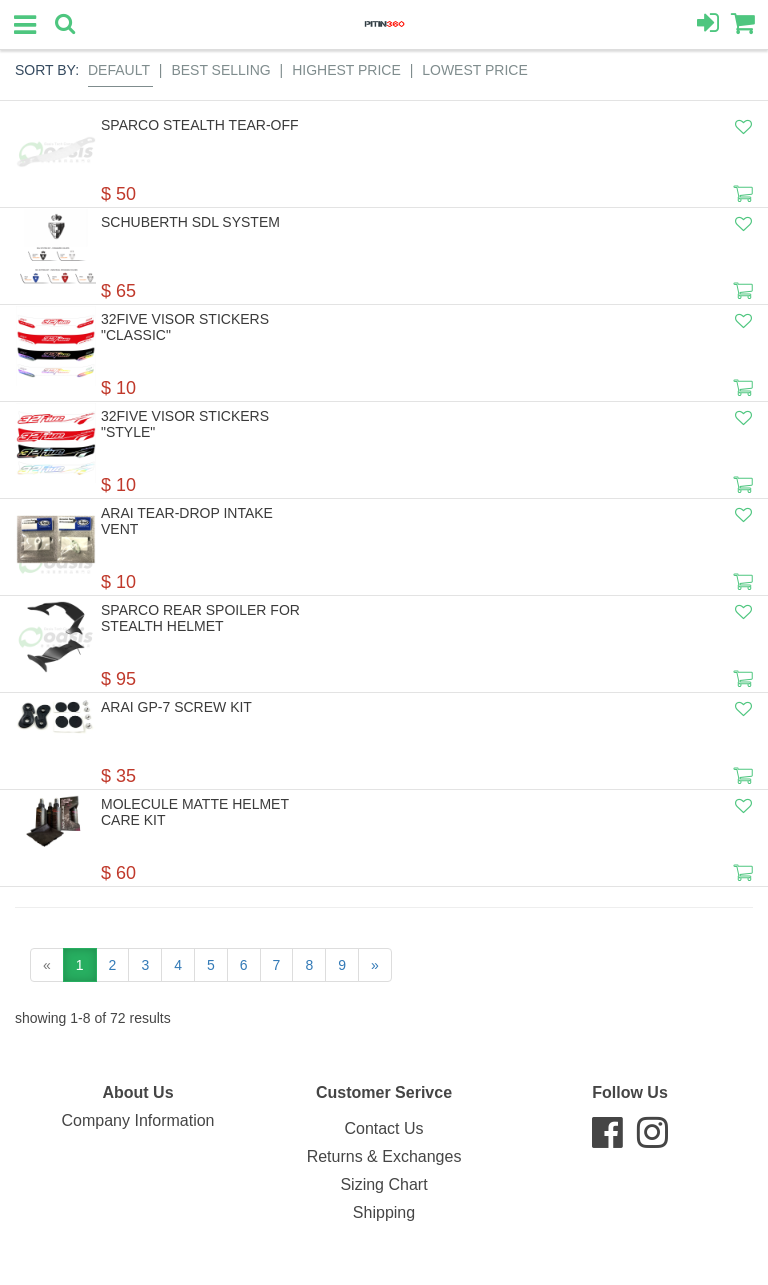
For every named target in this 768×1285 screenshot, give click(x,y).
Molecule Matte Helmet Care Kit (195, 812)
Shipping (384, 1212)
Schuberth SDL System (190, 222)
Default (119, 70)
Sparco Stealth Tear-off (200, 125)
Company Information (138, 1120)
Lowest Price (475, 70)
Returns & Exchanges (384, 1156)
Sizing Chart (383, 1184)
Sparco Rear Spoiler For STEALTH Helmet (200, 618)
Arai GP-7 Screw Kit (176, 707)
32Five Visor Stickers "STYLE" (185, 424)
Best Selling (220, 70)
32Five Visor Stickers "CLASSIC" (185, 327)
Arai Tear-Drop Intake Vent (187, 521)
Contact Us (383, 1128)
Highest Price (346, 70)
